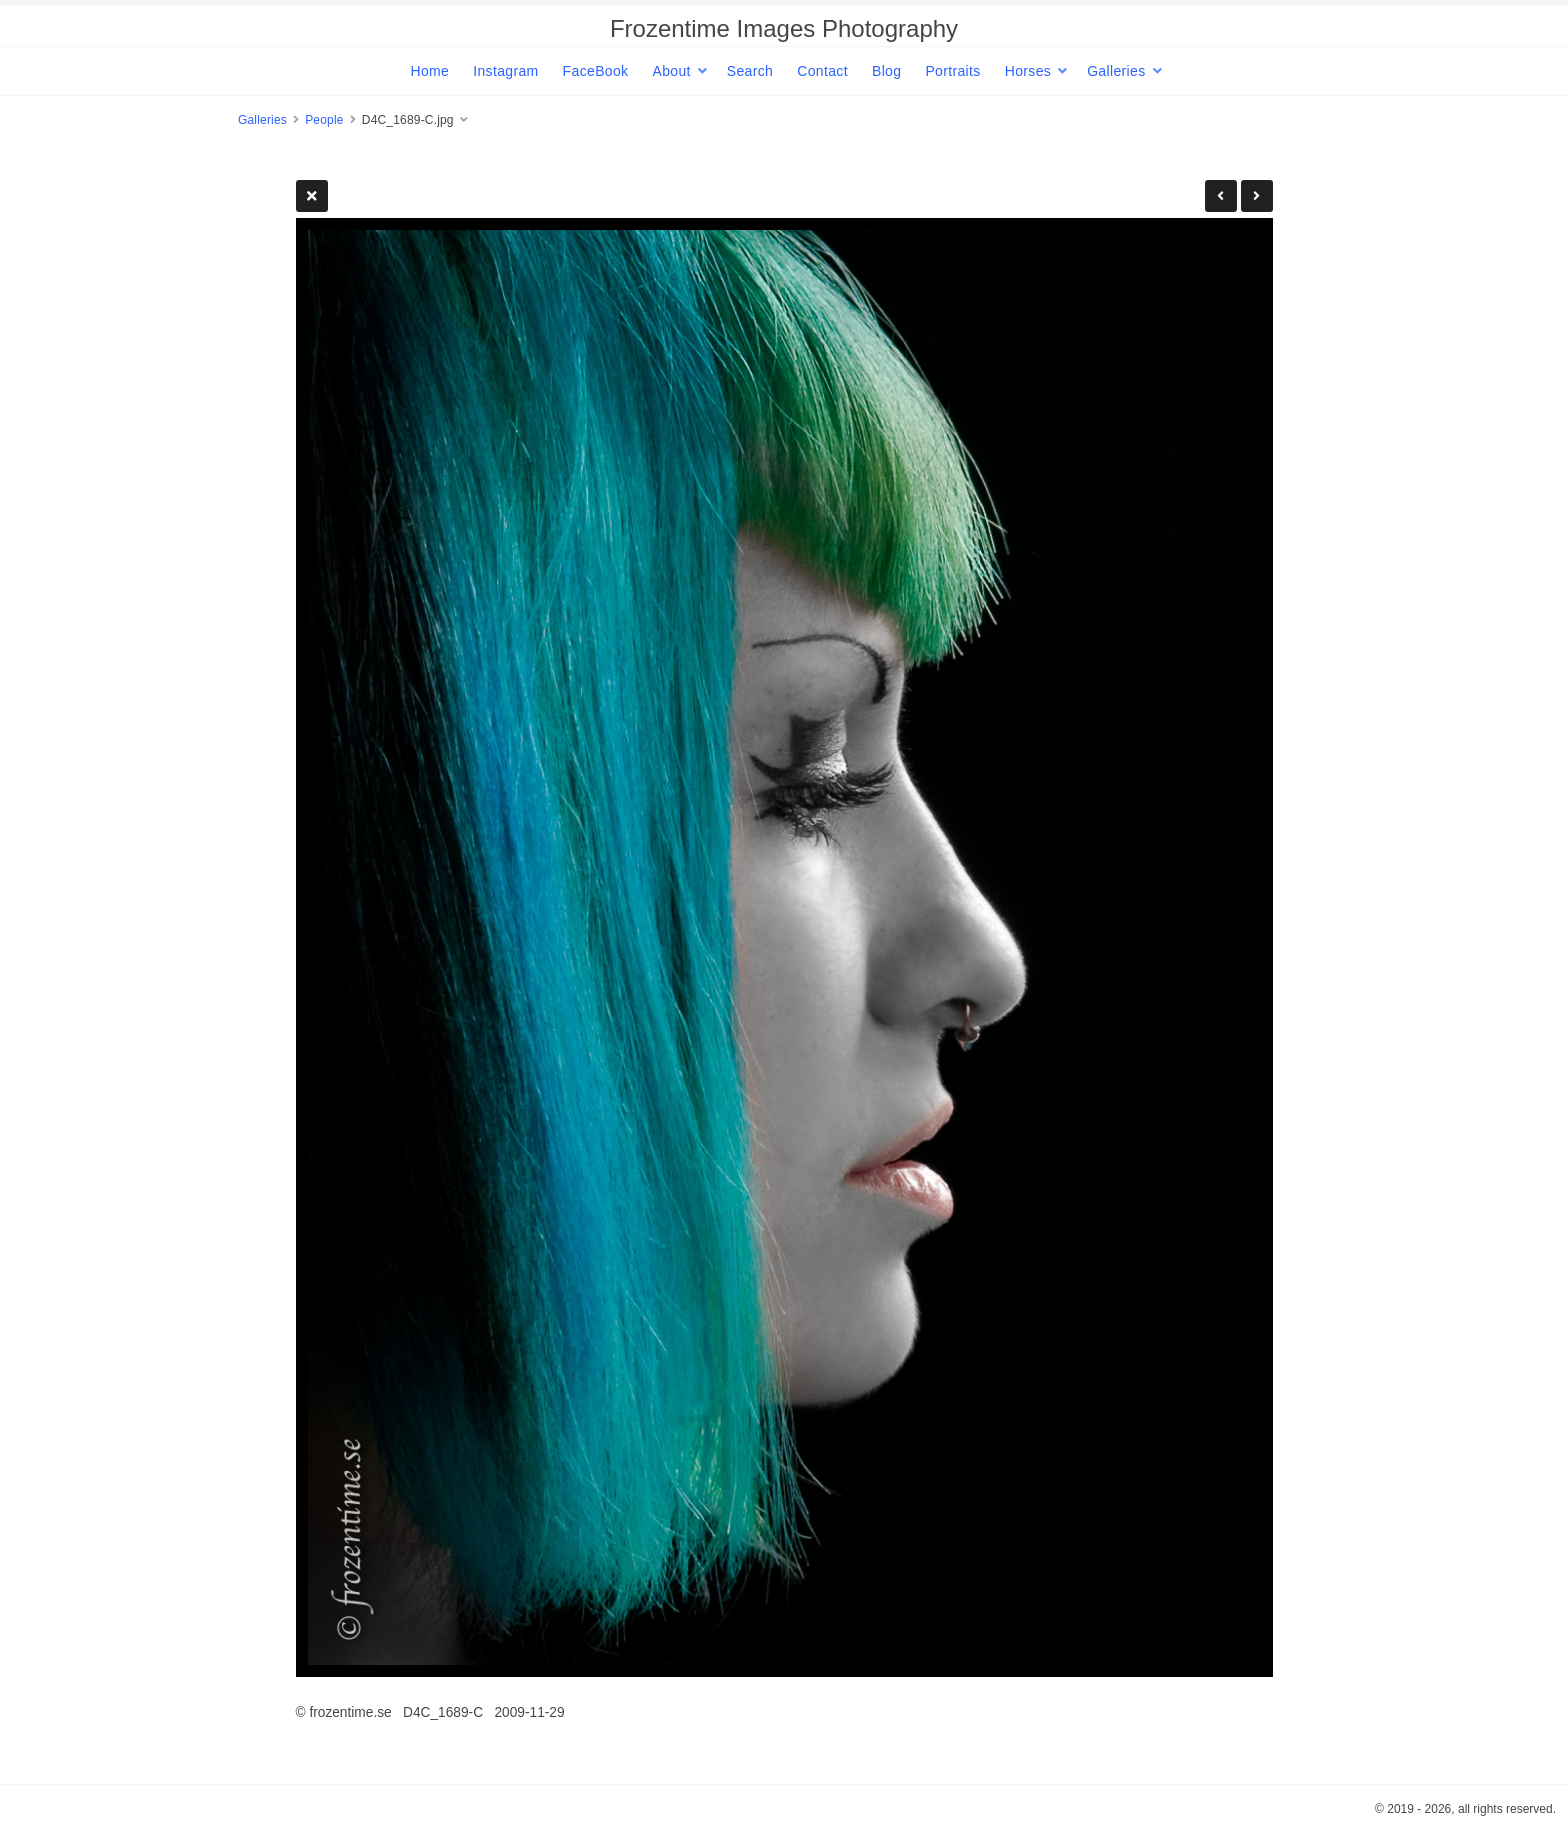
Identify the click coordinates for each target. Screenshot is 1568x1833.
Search (750, 71)
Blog (886, 71)
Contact (822, 71)
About (671, 71)
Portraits (952, 71)
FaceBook (596, 71)
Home (429, 71)
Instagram (505, 71)
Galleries (1116, 71)
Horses (1028, 71)
